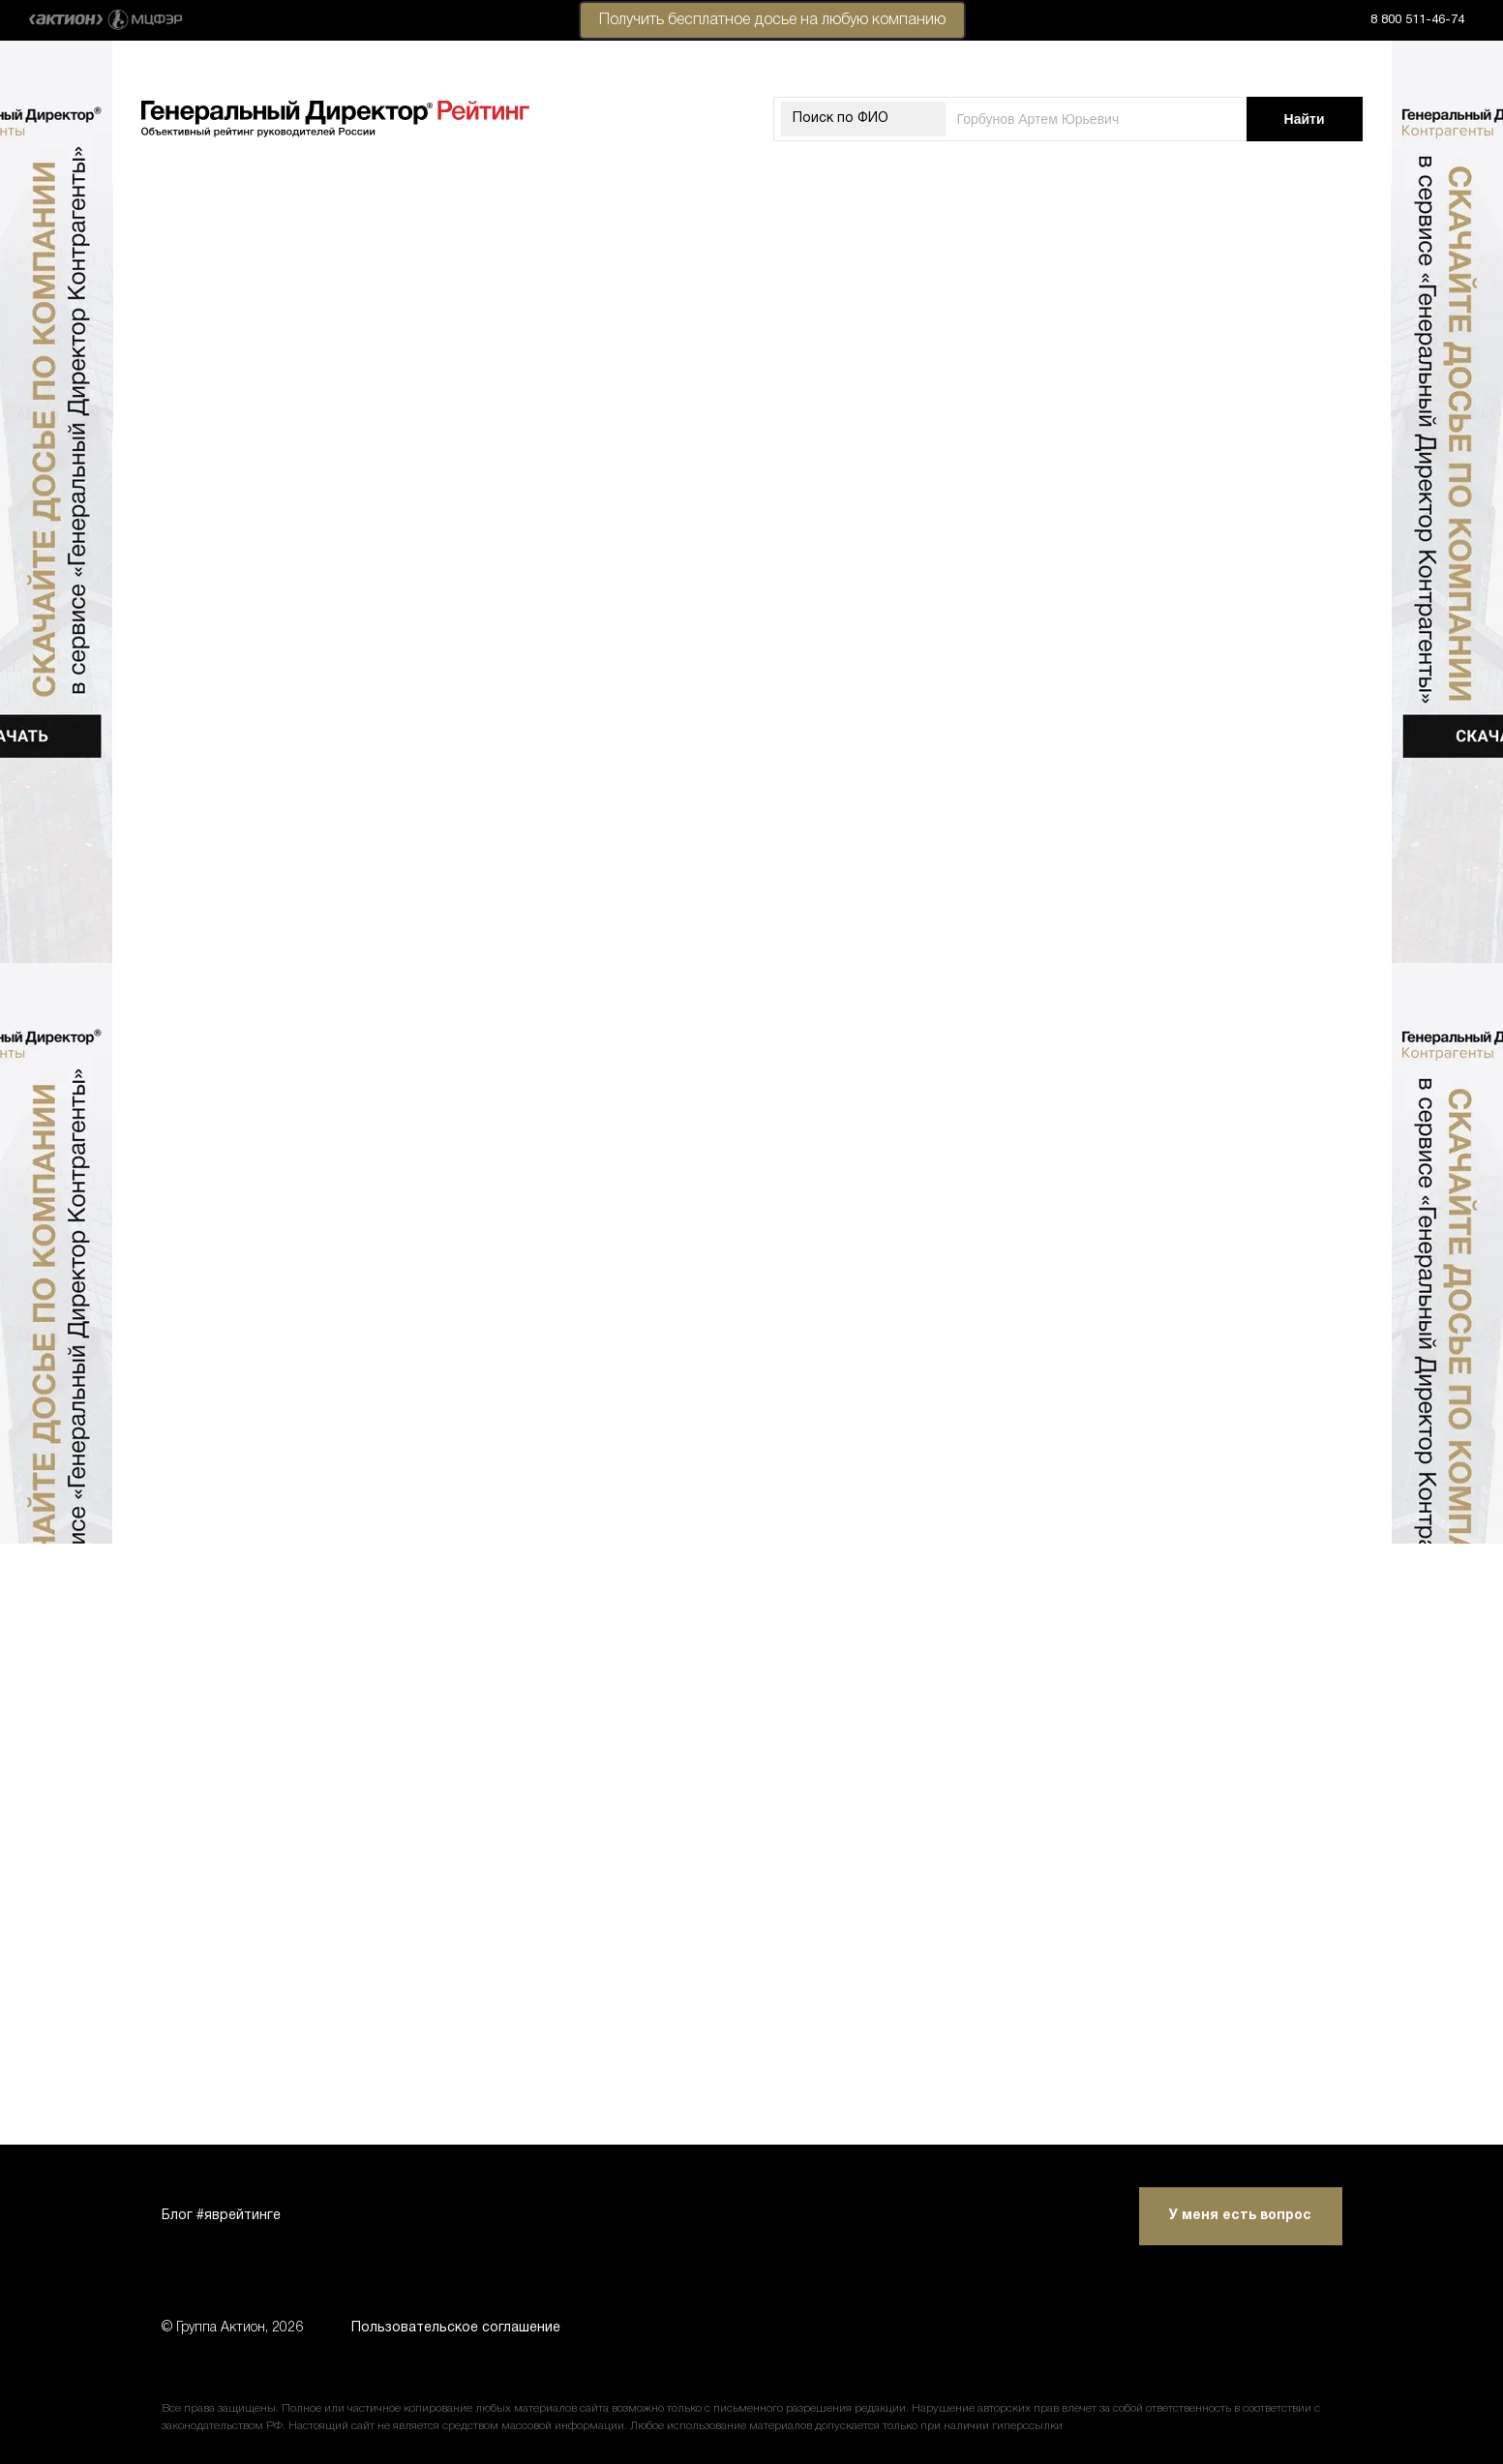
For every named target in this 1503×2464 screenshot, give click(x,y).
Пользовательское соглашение (455, 2328)
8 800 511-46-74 (1417, 20)
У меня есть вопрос (1240, 2215)
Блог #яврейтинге (221, 2215)
